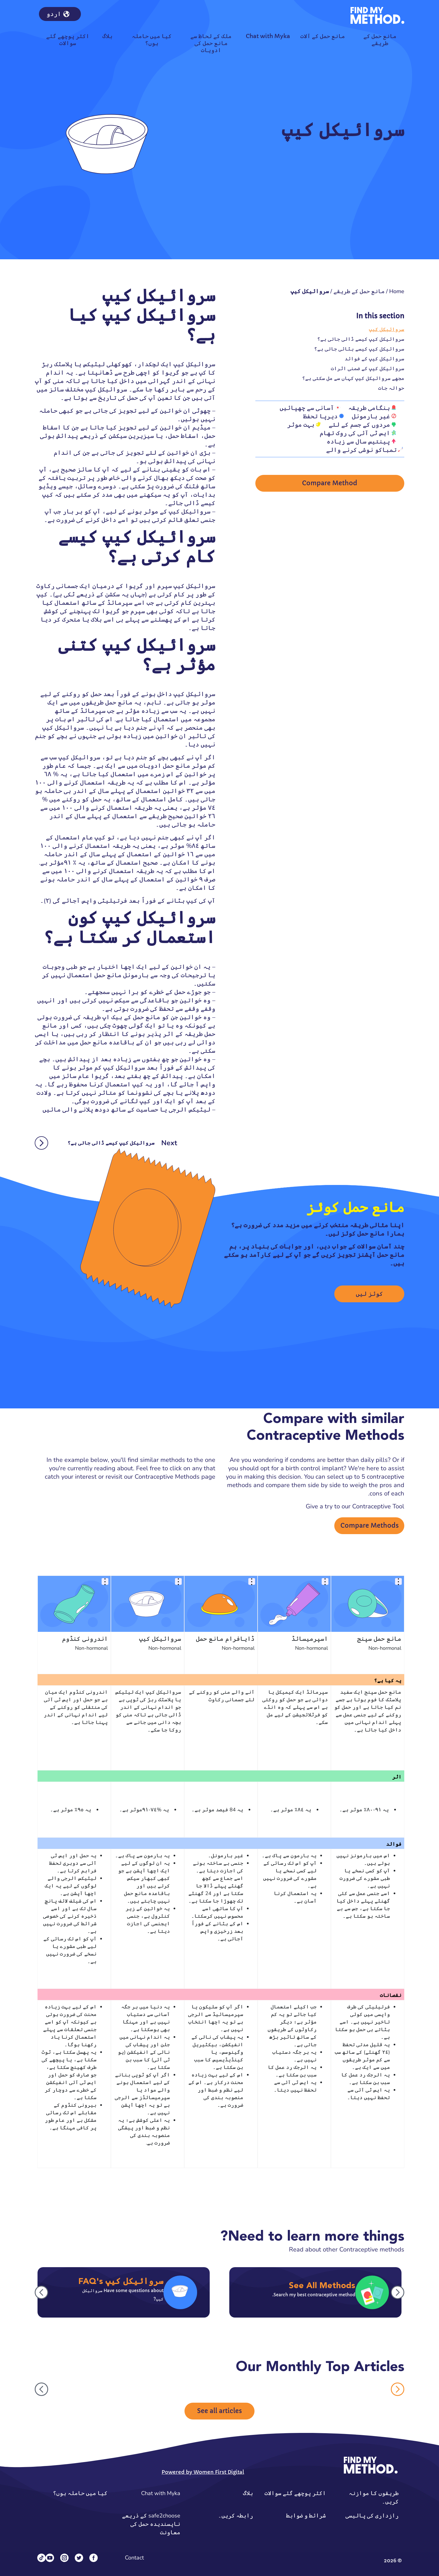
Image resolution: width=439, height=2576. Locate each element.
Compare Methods (369, 1525)
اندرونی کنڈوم (85, 1639)
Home (396, 291)
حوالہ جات (391, 388)
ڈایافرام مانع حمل (225, 1639)
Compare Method (329, 483)
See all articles (219, 2411)
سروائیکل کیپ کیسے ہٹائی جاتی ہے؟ (359, 349)
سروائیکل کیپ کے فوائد (374, 358)
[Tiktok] (41, 2558)
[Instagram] (64, 2558)
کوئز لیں (369, 1294)
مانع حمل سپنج (379, 1639)
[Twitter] (79, 2558)
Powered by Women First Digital (203, 2472)
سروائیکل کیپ (386, 329)
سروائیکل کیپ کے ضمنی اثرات (367, 368)
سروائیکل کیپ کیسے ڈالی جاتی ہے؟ (360, 339)
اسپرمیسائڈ (309, 1639)
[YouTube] (50, 2558)
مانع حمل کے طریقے (359, 291)
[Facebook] (93, 2558)
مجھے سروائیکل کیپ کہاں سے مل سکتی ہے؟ (353, 378)
